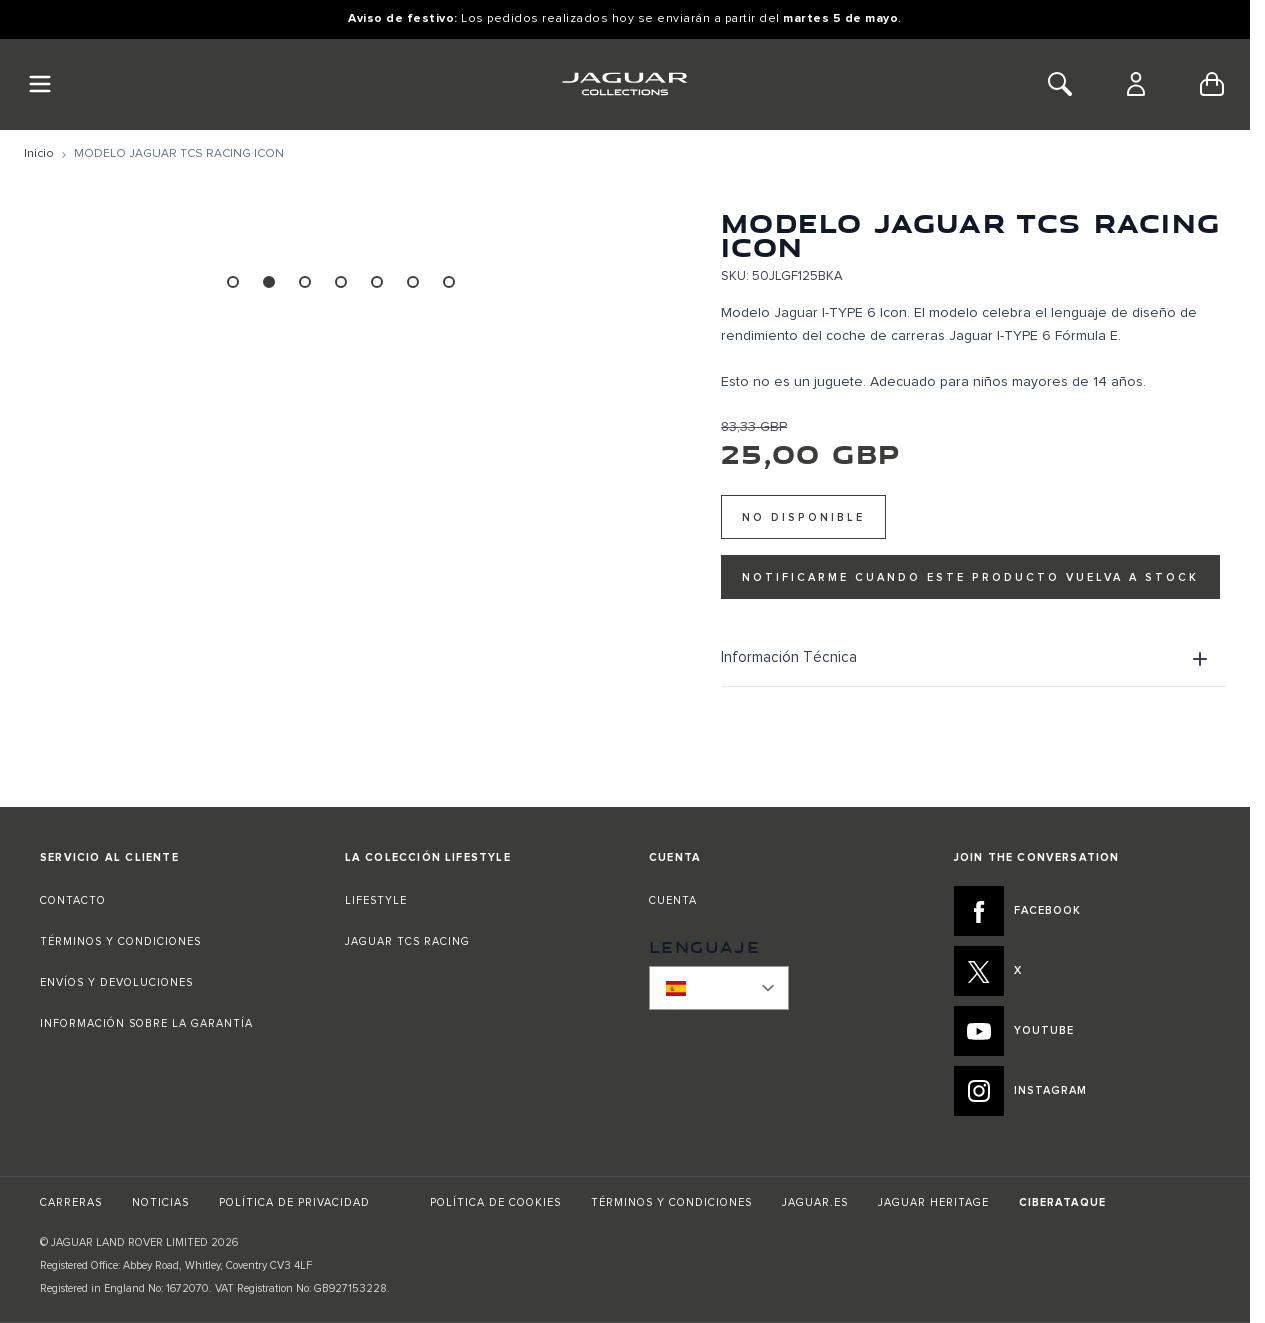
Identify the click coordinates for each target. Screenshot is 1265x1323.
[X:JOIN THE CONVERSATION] (1082, 971)
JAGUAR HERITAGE (933, 1202)
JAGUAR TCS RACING (407, 941)
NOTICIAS (160, 1202)
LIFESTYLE (376, 900)
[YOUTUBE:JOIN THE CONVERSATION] (1082, 1031)
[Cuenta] (1136, 84)
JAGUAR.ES (815, 1202)
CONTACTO (75, 900)
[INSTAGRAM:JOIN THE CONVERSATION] (1082, 1091)
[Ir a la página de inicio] (39, 154)
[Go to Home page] (624, 84)
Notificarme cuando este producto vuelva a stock (970, 577)
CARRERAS (71, 1202)
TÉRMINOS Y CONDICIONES (120, 941)
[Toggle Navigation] (40, 84)
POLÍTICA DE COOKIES (495, 1202)
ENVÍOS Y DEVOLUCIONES (116, 982)
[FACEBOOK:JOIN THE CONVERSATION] (1082, 911)
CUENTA (673, 900)
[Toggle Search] (1060, 84)
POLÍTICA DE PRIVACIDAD (294, 1202)
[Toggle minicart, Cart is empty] (1212, 84)
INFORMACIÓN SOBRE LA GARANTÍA (146, 1023)
